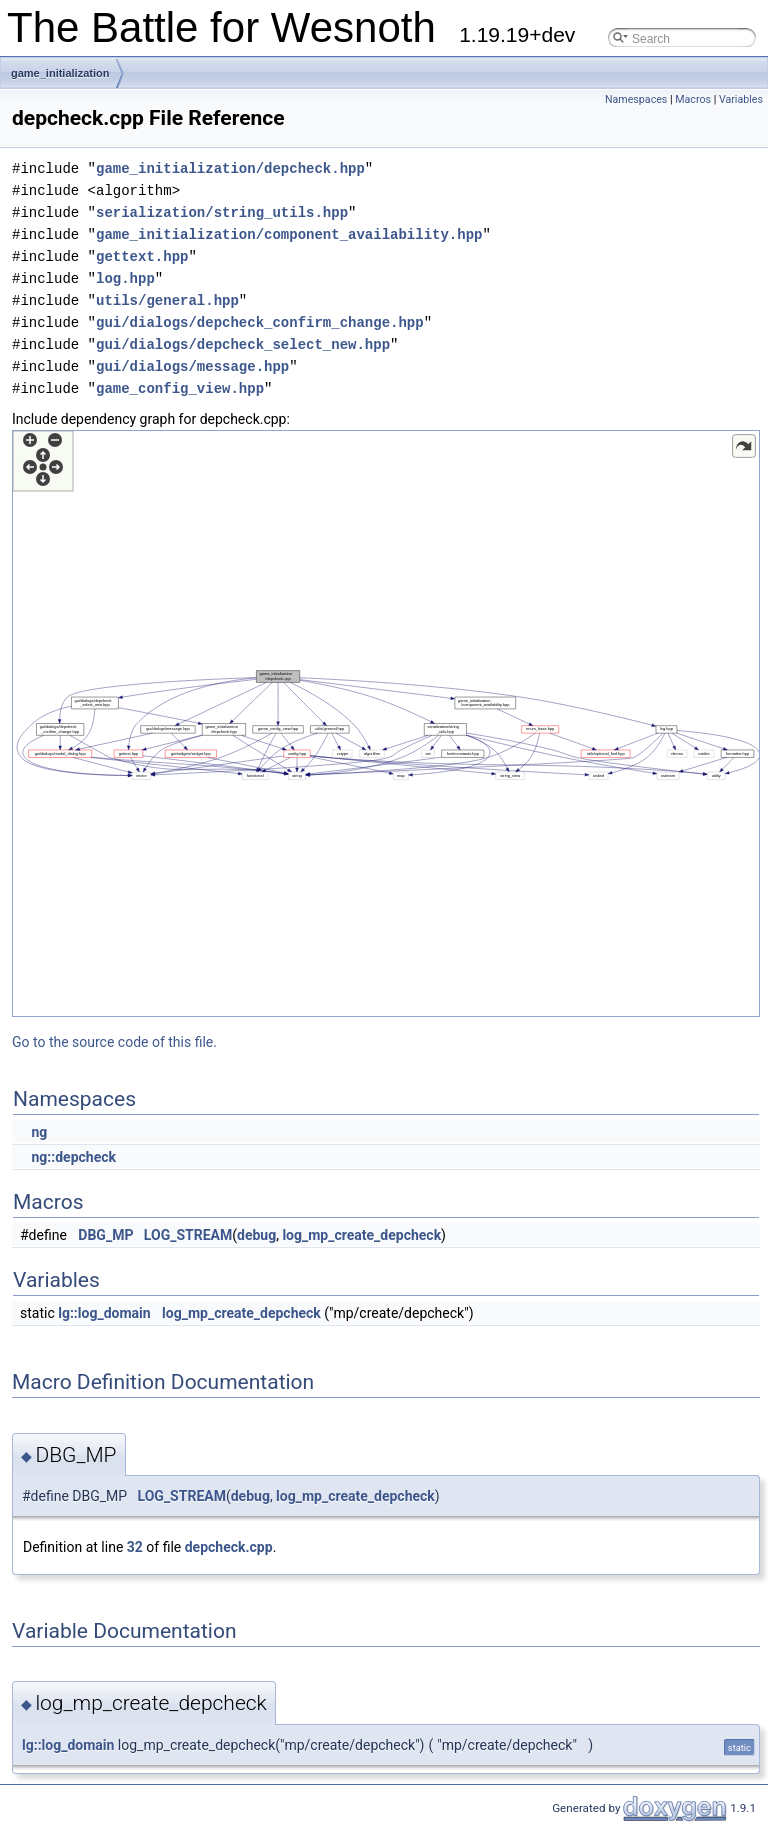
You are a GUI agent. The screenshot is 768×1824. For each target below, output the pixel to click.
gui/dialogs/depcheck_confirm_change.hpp (260, 322)
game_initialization (60, 73)
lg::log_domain (104, 1313)
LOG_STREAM (188, 1235)
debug (256, 1235)
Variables (741, 99)
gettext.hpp (142, 256)
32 (135, 1547)
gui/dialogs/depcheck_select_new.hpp (243, 344)
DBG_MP (105, 1235)
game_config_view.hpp (180, 388)
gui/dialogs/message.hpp (192, 366)
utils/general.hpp (167, 300)
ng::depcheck (73, 1157)
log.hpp (125, 278)
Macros (693, 99)
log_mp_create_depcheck (361, 1235)
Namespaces (636, 99)
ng (39, 1132)
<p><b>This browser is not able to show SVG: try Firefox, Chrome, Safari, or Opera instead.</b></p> (386, 723)
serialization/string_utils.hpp (222, 212)
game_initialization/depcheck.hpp (230, 168)
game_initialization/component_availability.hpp (289, 234)
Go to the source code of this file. (114, 1042)
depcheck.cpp (229, 1547)
